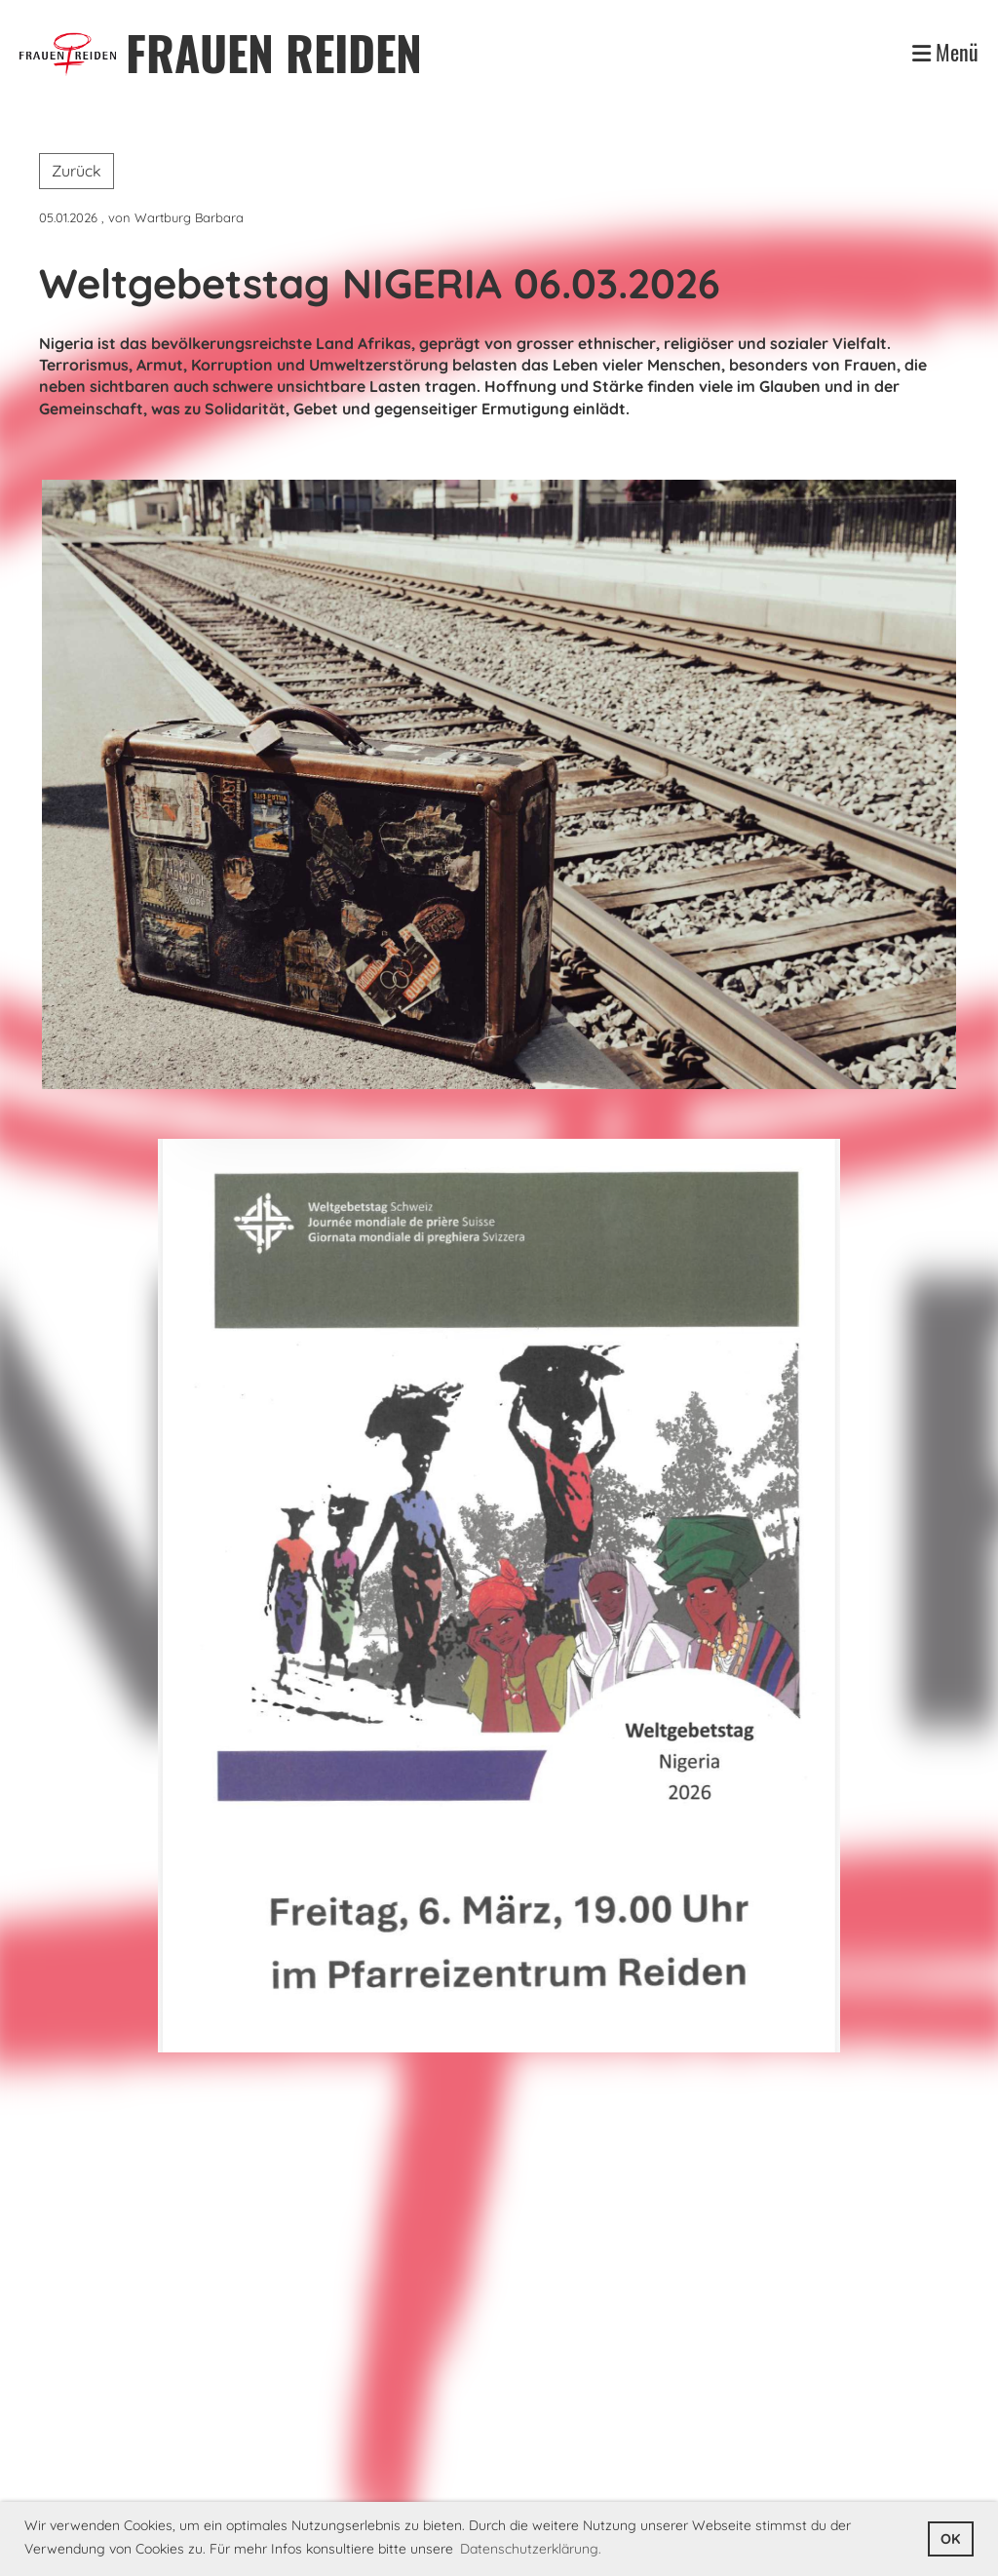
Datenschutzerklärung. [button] (530, 2548)
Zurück (76, 170)
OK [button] (950, 2539)
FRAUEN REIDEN (274, 52)
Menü (945, 52)
